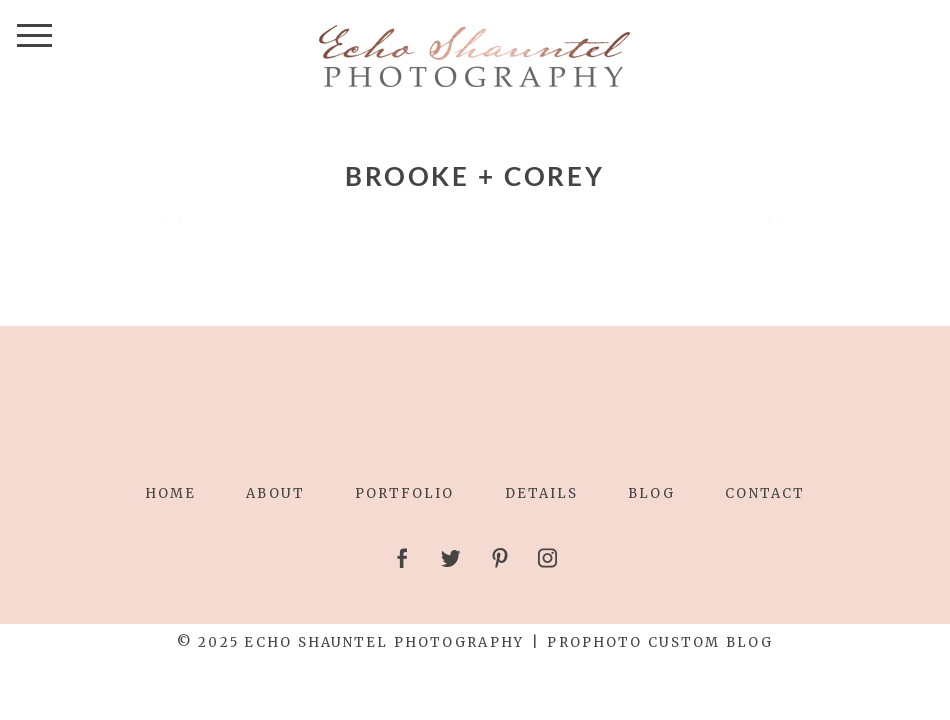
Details (542, 493)
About (275, 493)
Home (170, 493)
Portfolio (405, 493)
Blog (651, 493)
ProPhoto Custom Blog (660, 642)
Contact (765, 493)
